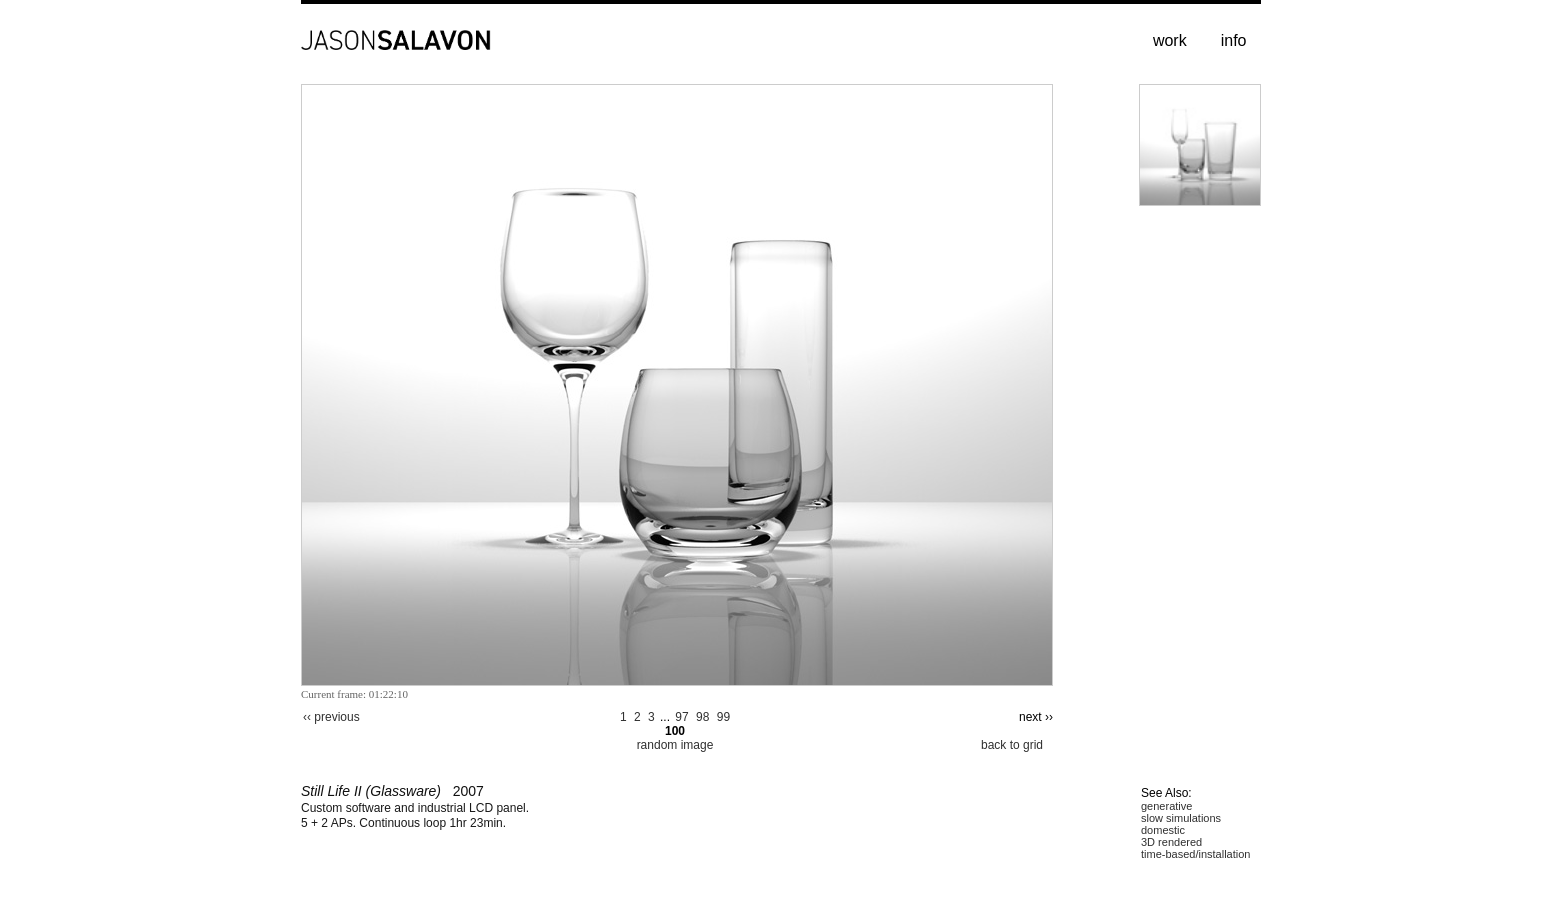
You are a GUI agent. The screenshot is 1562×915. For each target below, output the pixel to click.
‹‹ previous (331, 717)
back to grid (1012, 745)
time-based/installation (1195, 854)
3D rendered (1171, 842)
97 (681, 717)
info (1234, 40)
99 (723, 717)
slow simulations (1181, 818)
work (1170, 40)
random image (675, 745)
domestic (1163, 830)
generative (1166, 806)
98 (702, 717)
